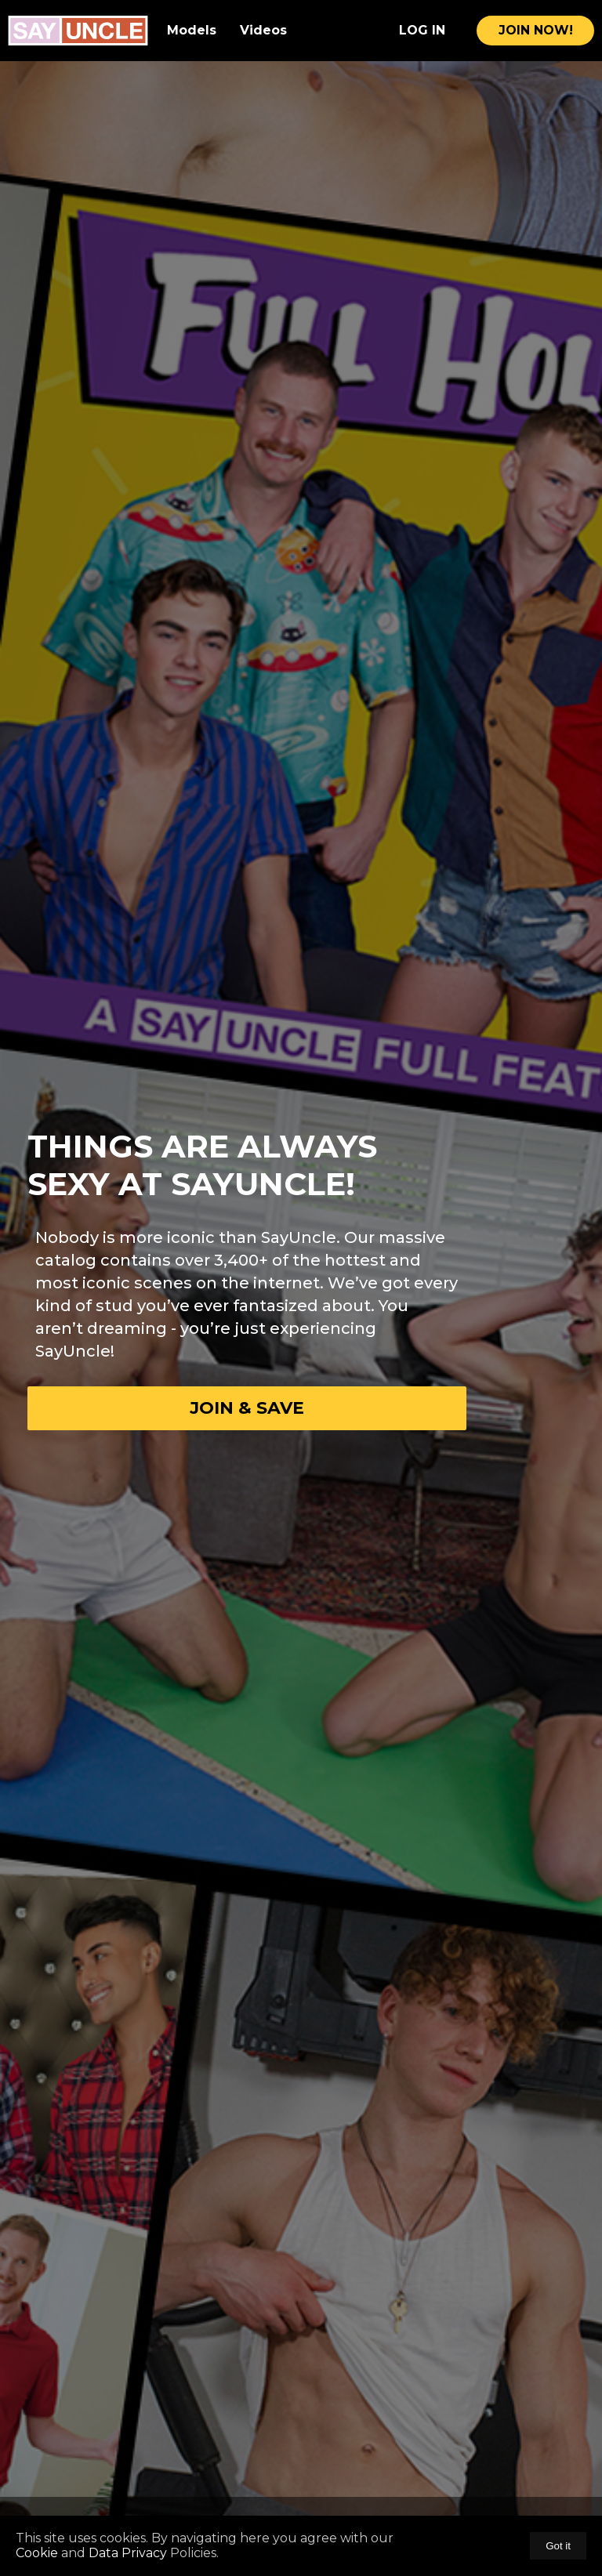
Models (191, 30)
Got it (558, 2546)
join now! (536, 30)
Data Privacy (127, 2552)
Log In (422, 30)
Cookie (38, 2552)
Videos (263, 30)
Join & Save (247, 1407)
